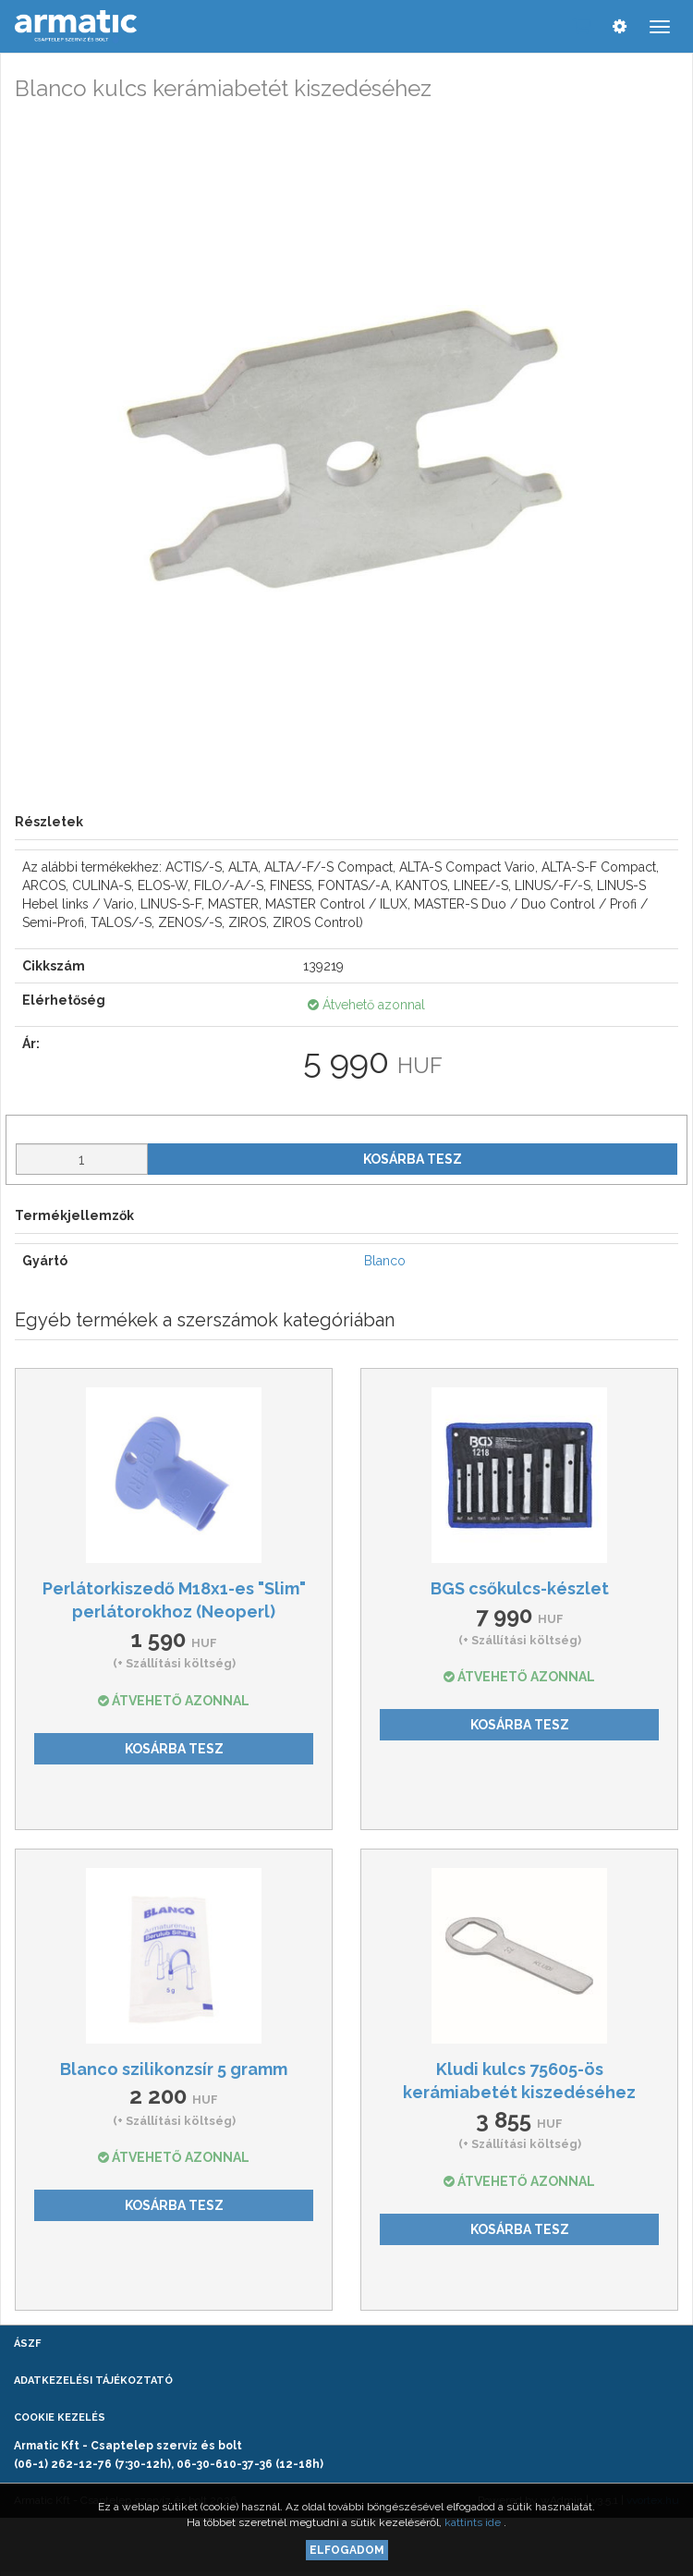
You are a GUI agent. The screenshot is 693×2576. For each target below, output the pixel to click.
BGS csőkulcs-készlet (520, 1588)
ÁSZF (27, 2344)
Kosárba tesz (412, 1159)
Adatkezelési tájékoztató (93, 2381)
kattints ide (474, 2522)
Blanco (385, 1260)
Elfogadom (347, 2550)
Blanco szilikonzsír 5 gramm (173, 2069)
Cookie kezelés (59, 2417)
